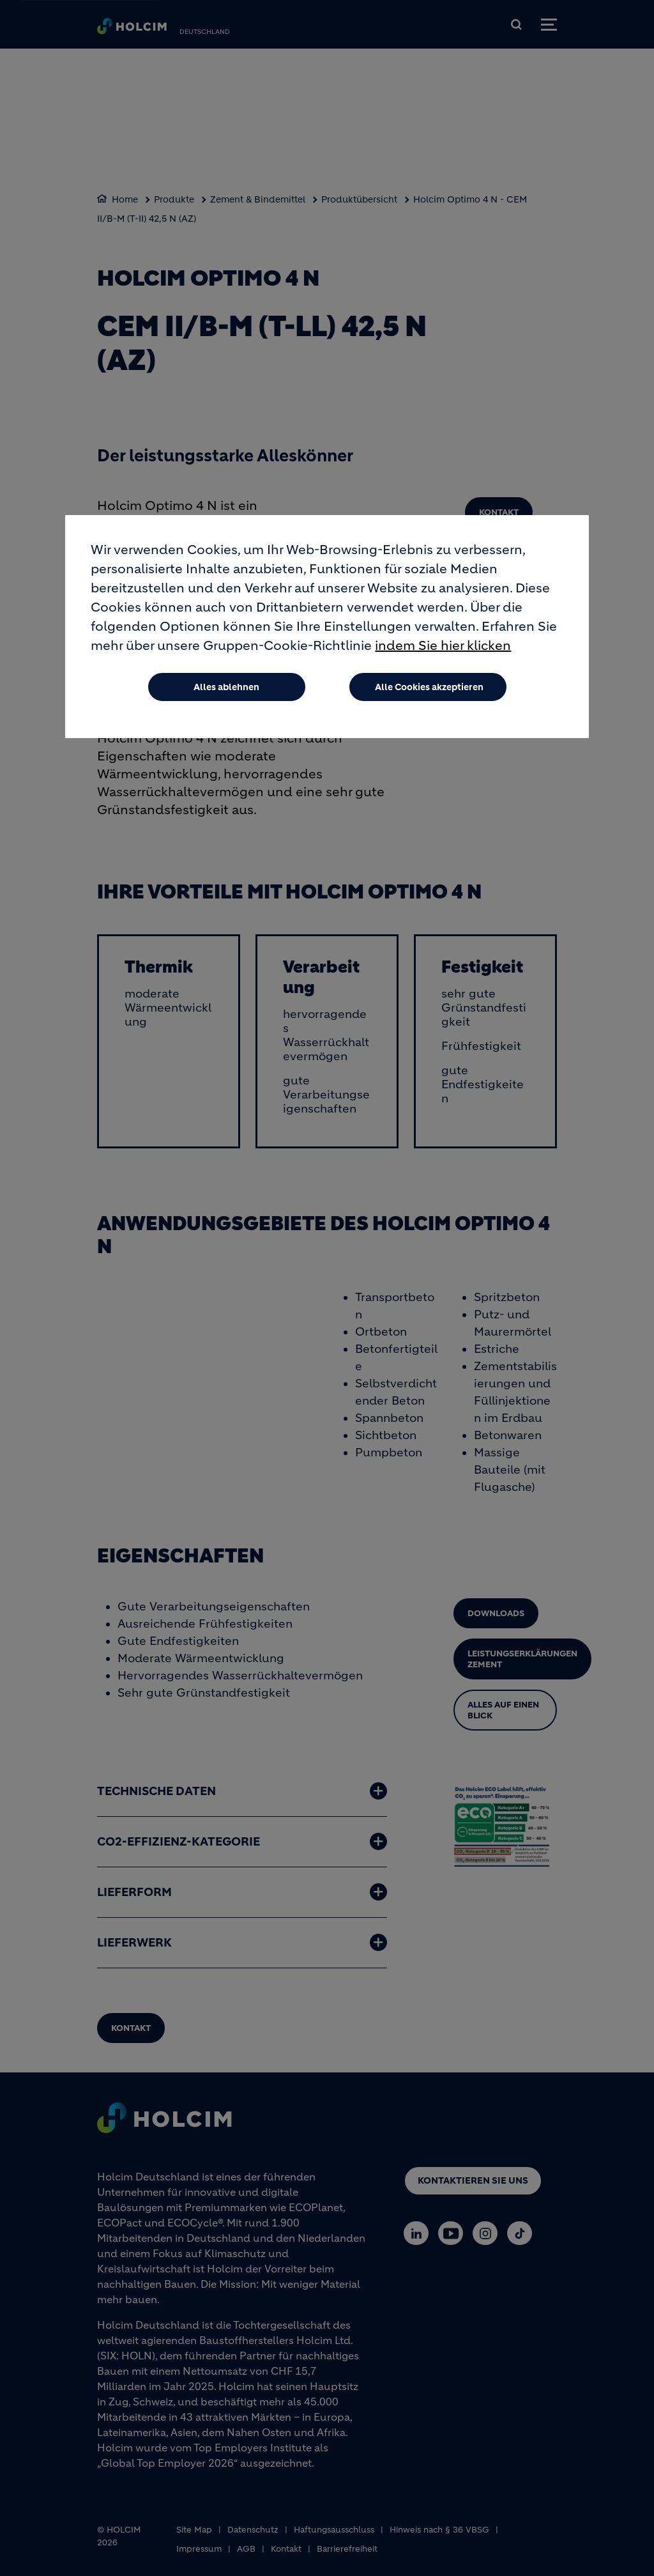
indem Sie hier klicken (443, 646)
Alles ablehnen (226, 687)
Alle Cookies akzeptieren (429, 687)
